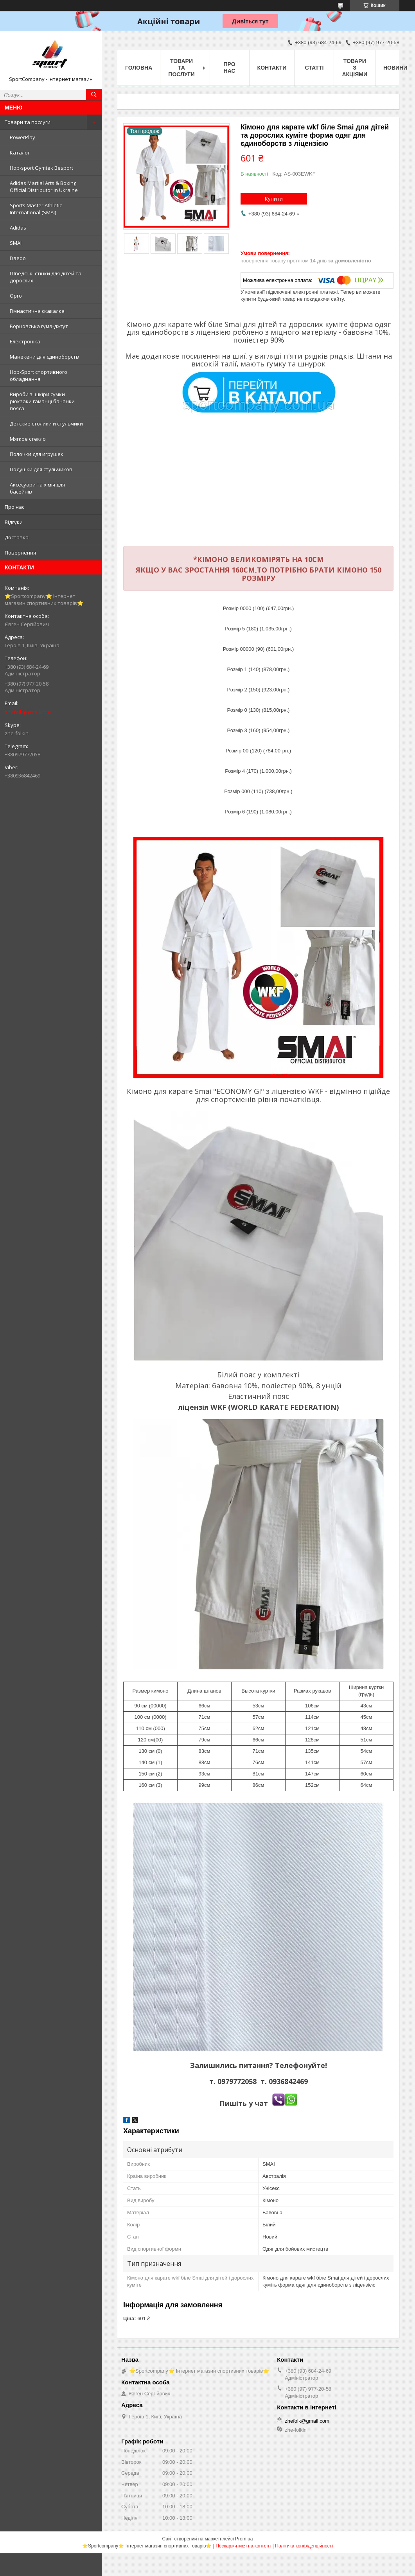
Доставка (17, 537)
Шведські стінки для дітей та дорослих (45, 277)
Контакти (272, 68)
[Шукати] (94, 95)
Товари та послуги (27, 122)
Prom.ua (244, 2539)
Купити (274, 198)
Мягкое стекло (28, 438)
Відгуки (14, 522)
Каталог (20, 152)
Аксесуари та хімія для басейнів (37, 488)
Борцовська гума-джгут (39, 326)
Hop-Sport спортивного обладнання (38, 375)
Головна (138, 68)
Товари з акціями (354, 67)
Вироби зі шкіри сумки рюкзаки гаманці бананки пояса (42, 401)
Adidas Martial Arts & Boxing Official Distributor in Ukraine (44, 187)
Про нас (14, 506)
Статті (314, 68)
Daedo (18, 258)
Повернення (20, 552)
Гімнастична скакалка (37, 310)
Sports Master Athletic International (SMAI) (36, 209)
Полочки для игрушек (36, 454)
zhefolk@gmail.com (28, 712)
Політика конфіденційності (304, 2546)
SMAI (16, 242)
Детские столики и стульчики (46, 423)
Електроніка (25, 341)
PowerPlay (22, 137)
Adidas (18, 227)
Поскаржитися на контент (243, 2546)
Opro (16, 295)
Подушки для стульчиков (41, 469)
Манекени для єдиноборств (44, 356)
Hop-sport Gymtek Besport (41, 167)
